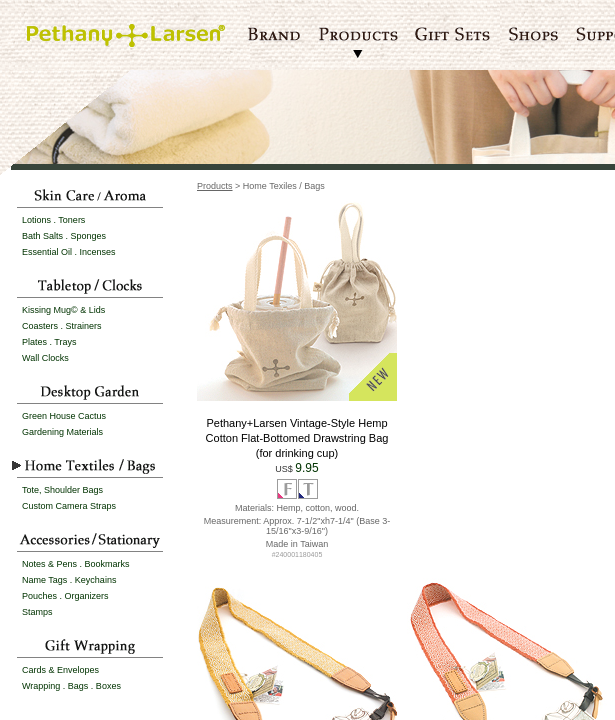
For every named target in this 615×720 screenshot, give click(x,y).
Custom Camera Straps (69, 506)
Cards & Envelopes (60, 670)
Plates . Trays (49, 342)
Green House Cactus (64, 416)
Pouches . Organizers (65, 596)
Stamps (37, 612)
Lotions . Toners (53, 220)
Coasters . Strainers (62, 326)
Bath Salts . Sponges (64, 236)
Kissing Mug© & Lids (63, 310)
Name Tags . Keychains (69, 580)
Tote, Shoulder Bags (62, 490)
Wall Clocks (45, 358)
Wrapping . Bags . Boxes (71, 686)
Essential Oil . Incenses (69, 252)
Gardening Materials (62, 432)
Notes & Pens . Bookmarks (76, 564)
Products (215, 186)
